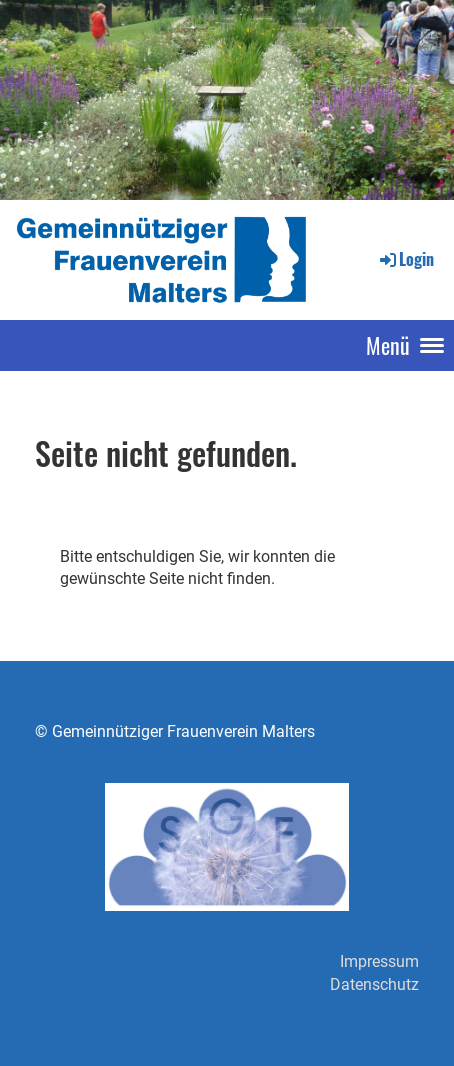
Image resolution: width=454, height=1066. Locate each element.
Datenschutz (374, 984)
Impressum (379, 961)
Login (405, 259)
